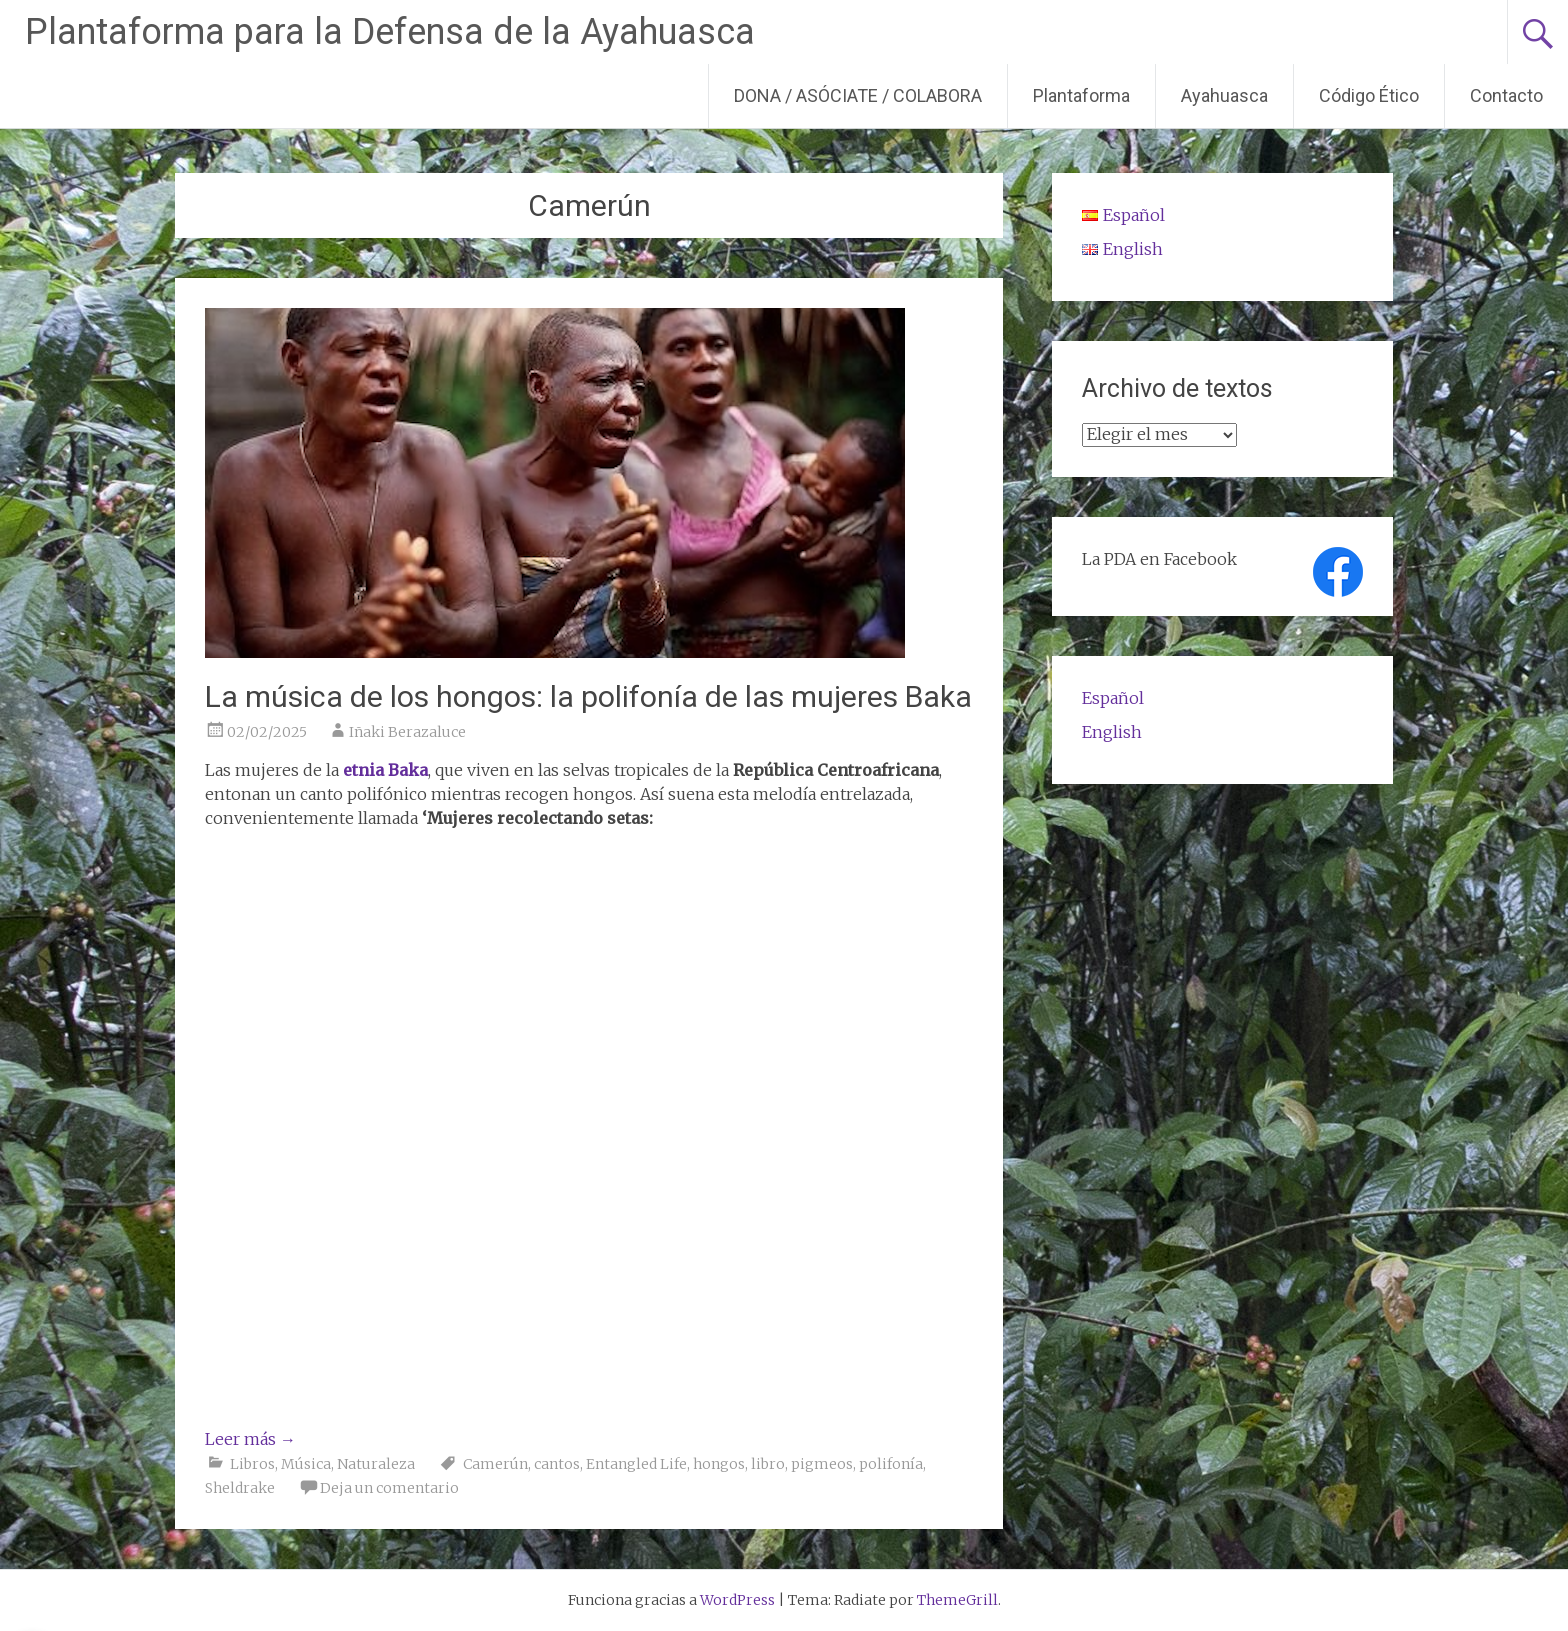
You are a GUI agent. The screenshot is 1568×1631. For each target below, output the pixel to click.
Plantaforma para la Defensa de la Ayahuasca (390, 32)
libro (768, 1464)
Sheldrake (240, 1488)
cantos (557, 1464)
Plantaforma (1081, 95)
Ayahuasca (1224, 95)
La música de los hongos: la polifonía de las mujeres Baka (588, 696)
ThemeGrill (957, 1600)
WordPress (737, 1600)
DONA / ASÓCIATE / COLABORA (858, 95)
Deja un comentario (389, 1488)
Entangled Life (636, 1464)
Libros (252, 1464)
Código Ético (1369, 95)
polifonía (891, 1464)
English (1112, 732)
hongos (719, 1464)
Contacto (1506, 95)
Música (306, 1464)
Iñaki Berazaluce (407, 732)
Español (1113, 698)
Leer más (250, 1439)
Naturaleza (376, 1464)
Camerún (495, 1464)
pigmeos (822, 1464)
